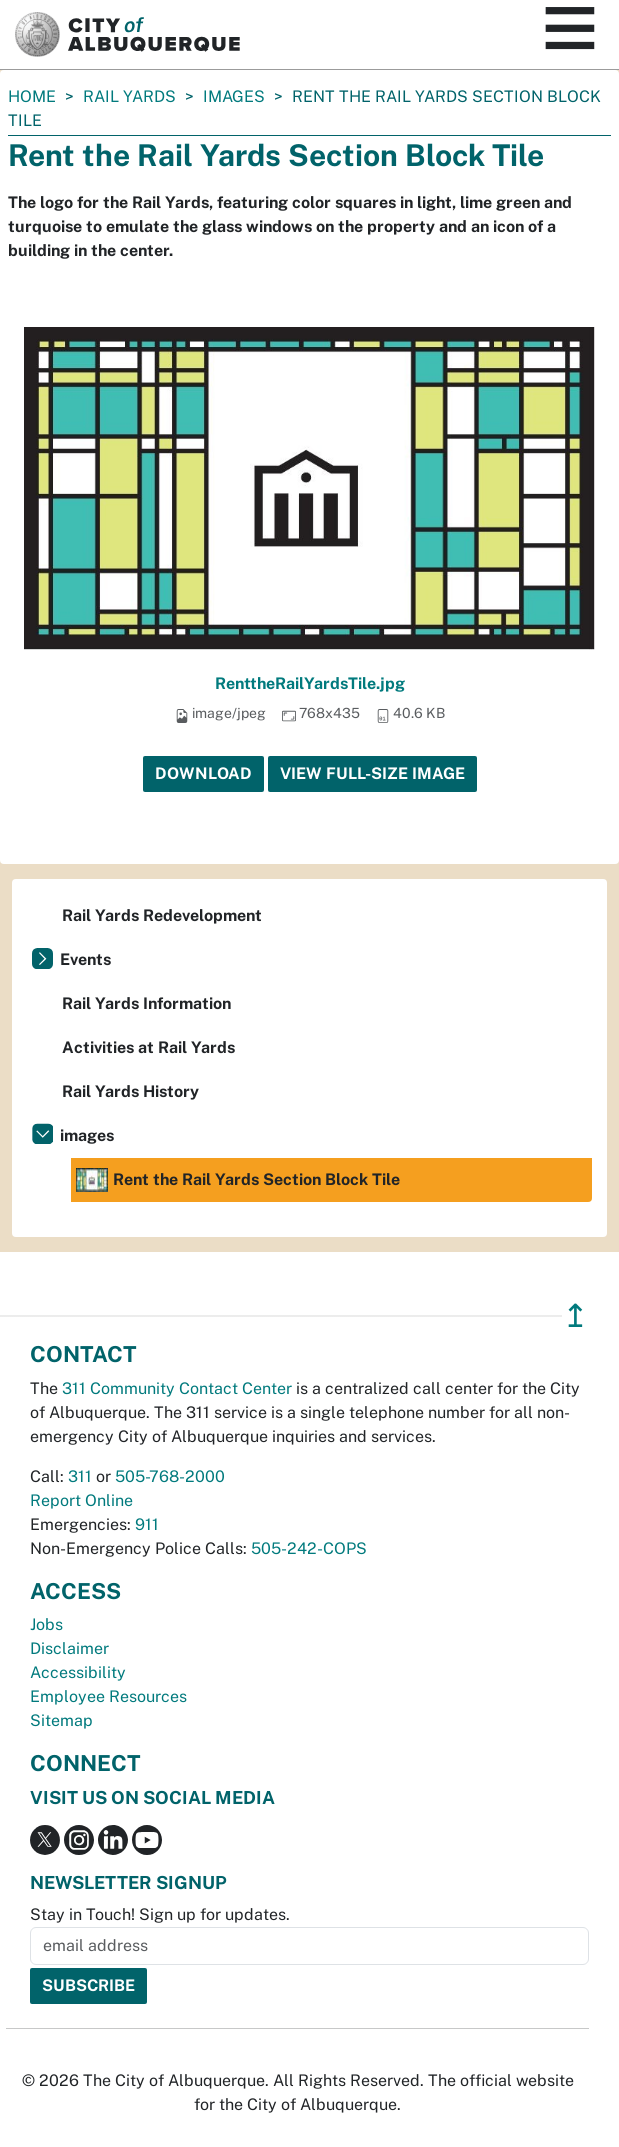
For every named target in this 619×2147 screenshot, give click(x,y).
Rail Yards (129, 96)
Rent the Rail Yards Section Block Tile (238, 1180)
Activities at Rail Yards (148, 1047)
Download (203, 773)
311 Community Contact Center (177, 1388)
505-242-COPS (309, 1548)
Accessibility (78, 1672)
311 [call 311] (80, 1476)
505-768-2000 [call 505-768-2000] (170, 1476)
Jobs (46, 1624)
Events (85, 959)
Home (32, 96)
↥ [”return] (575, 1315)
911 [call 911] (147, 1524)
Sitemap (61, 1720)
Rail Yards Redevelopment (162, 915)
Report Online (81, 1500)
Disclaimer (69, 1648)
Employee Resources (108, 1696)
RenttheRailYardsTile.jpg (310, 683)
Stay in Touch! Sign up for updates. (160, 1914)
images (234, 96)
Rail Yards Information (146, 1003)
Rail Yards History (130, 1091)
